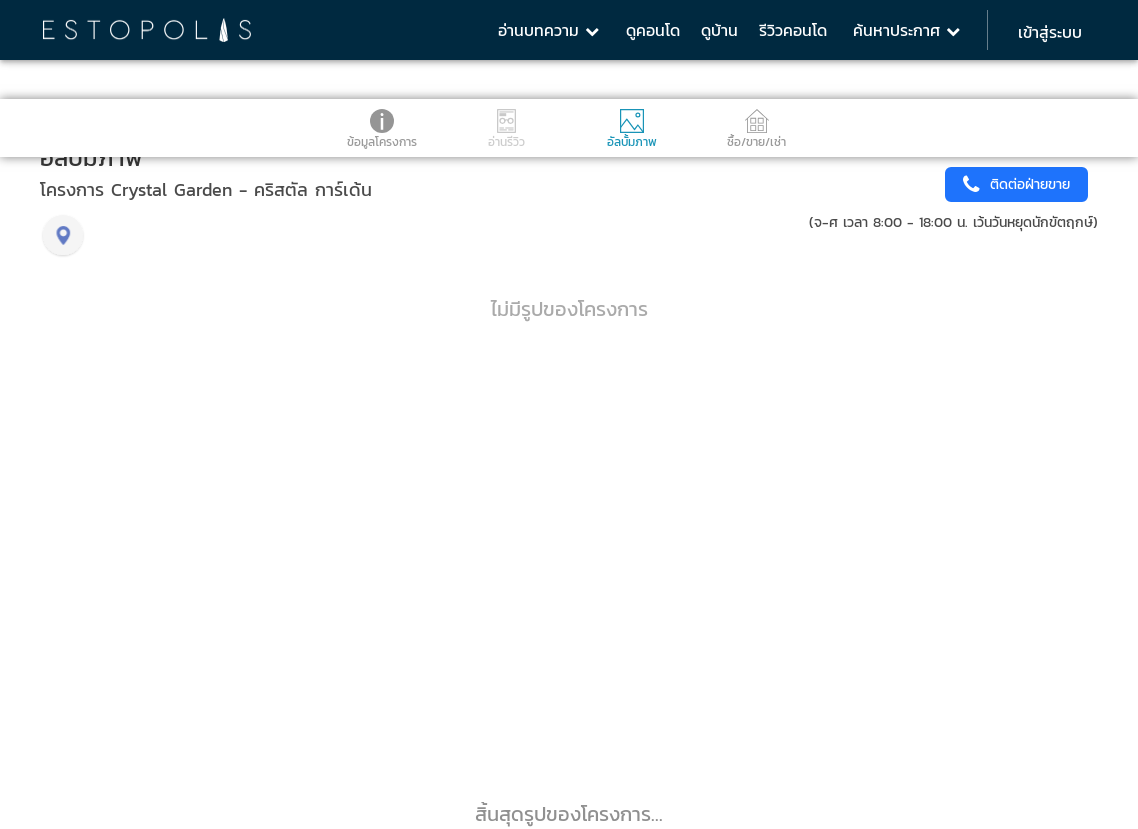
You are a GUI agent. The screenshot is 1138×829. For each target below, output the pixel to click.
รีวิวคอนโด (793, 30)
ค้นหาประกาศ (906, 30)
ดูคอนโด (653, 30)
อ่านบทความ (548, 30)
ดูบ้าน (719, 30)
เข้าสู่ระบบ (1050, 32)
